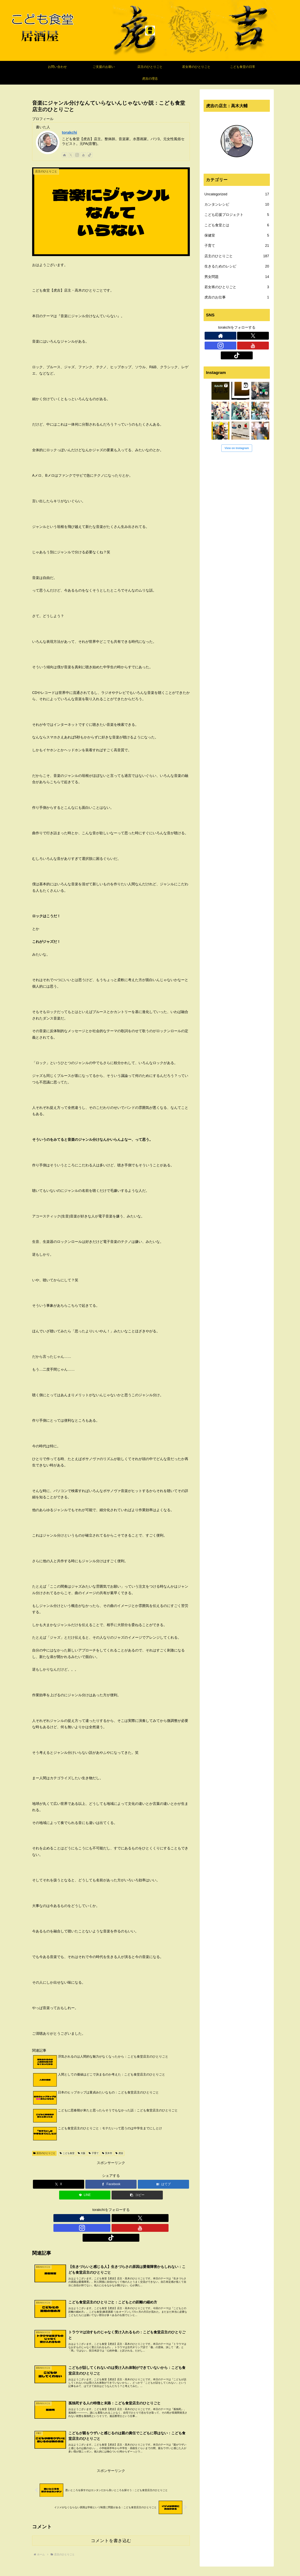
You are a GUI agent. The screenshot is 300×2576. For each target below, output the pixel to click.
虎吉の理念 (162, 2570)
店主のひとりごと (44, 2153)
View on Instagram (237, 448)
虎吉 (119, 2153)
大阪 (82, 2153)
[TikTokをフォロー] (89, 155)
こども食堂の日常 (140, 2570)
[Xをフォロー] (70, 155)
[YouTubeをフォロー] (83, 155)
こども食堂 (67, 2153)
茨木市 (107, 2153)
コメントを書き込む (111, 2528)
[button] (137, 2195)
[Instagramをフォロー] (77, 155)
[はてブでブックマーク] (163, 2184)
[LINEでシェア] (84, 2195)
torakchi (69, 132)
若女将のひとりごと (112, 2570)
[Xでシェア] (58, 2184)
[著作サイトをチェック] (64, 155)
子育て (94, 2153)
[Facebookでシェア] (111, 2184)
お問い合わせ (38, 2570)
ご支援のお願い (60, 2570)
